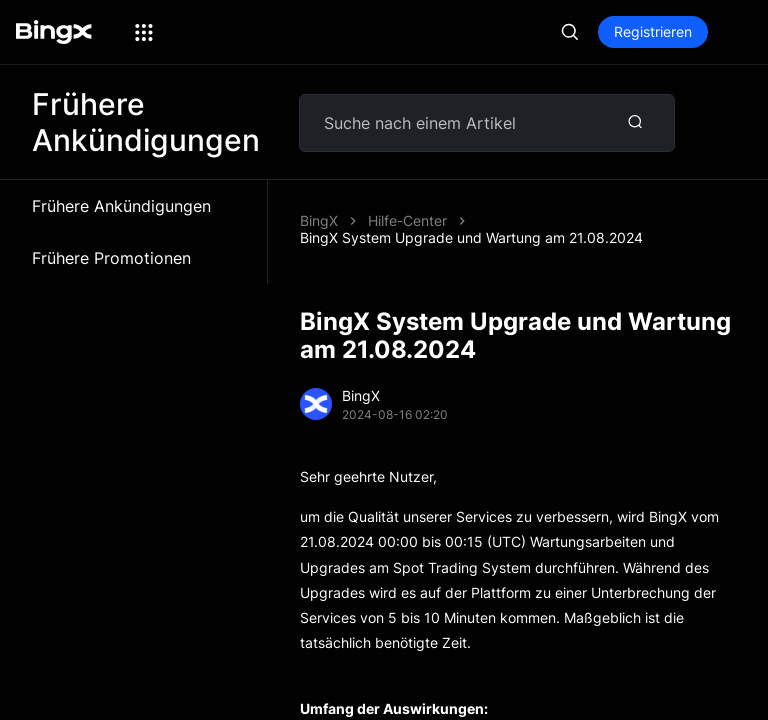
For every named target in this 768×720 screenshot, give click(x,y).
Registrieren (653, 31)
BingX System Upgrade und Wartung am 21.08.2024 (471, 221)
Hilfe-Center (407, 204)
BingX (319, 204)
